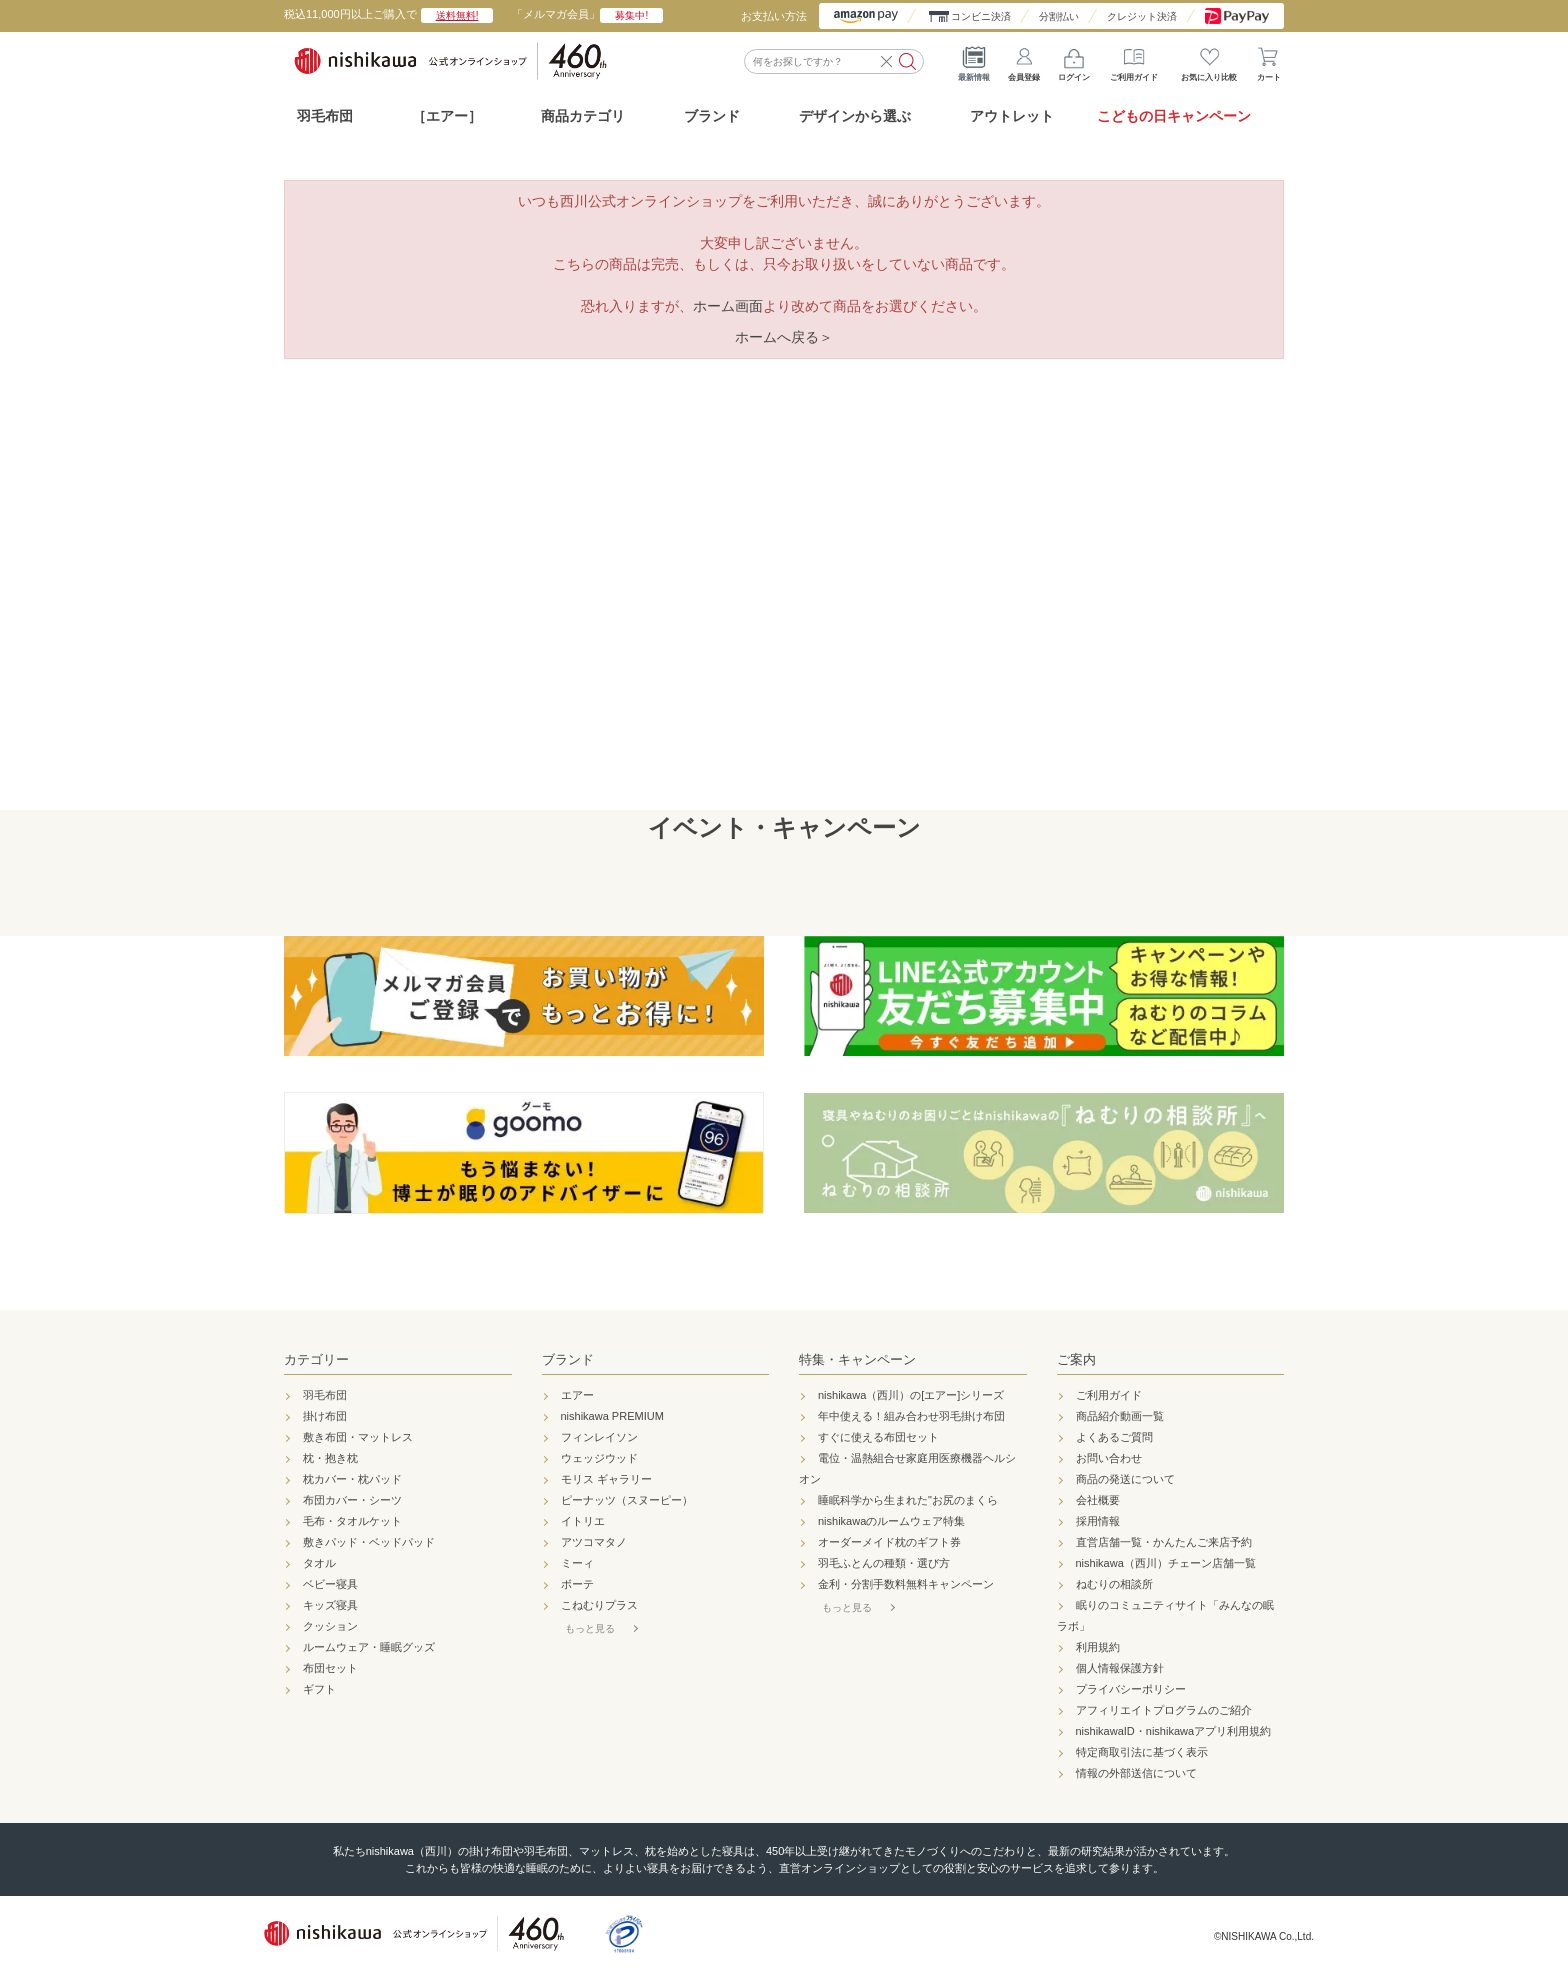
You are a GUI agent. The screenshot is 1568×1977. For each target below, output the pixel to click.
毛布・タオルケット (352, 1521)
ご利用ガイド (1134, 60)
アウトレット (1012, 116)
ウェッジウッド (599, 1458)
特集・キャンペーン (857, 1359)
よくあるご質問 (1114, 1437)
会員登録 (1024, 60)
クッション (330, 1626)
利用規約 (1098, 1647)
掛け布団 (325, 1416)
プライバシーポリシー (1131, 1689)
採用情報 (1098, 1521)
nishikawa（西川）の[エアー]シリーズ (911, 1395)
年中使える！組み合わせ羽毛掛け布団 (911, 1416)
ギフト (319, 1689)
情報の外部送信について (1136, 1773)
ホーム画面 (728, 306)
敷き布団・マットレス (358, 1437)
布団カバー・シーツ (352, 1500)
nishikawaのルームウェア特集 (891, 1521)
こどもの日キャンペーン (1174, 116)
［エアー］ (447, 116)
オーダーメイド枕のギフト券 (889, 1542)
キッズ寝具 (330, 1605)
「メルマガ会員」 (587, 14)
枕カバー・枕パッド (352, 1479)
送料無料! (457, 15)
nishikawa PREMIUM (612, 1416)
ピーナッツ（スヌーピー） (627, 1500)
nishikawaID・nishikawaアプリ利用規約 (1174, 1731)
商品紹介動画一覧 (1120, 1416)
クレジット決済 (1142, 16)
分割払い (1059, 16)
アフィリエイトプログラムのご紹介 (1164, 1710)
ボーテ (577, 1584)
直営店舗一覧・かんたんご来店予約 (1164, 1542)
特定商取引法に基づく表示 (1142, 1752)
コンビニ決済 (981, 16)
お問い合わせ (1109, 1458)
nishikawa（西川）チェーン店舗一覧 (1166, 1563)
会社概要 (1098, 1500)
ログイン (1074, 60)
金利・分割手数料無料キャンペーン (906, 1584)
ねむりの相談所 (1114, 1584)
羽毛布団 (325, 116)
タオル (319, 1563)
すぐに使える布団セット (878, 1437)
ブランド (568, 1359)
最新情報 (974, 60)
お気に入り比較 (1209, 60)
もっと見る (590, 1628)
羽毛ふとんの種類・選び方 (884, 1563)
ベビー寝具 (330, 1584)
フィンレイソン (599, 1437)
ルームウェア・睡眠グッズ (369, 1647)
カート (1269, 60)
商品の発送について (1125, 1479)
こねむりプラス (599, 1605)
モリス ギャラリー (606, 1479)
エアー (577, 1395)
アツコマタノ (594, 1542)
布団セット (330, 1668)
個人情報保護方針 (1120, 1668)
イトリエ (583, 1521)
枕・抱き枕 (330, 1458)
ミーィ (577, 1563)
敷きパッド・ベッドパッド (369, 1542)
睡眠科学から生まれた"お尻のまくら (908, 1500)
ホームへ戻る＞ (784, 337)
